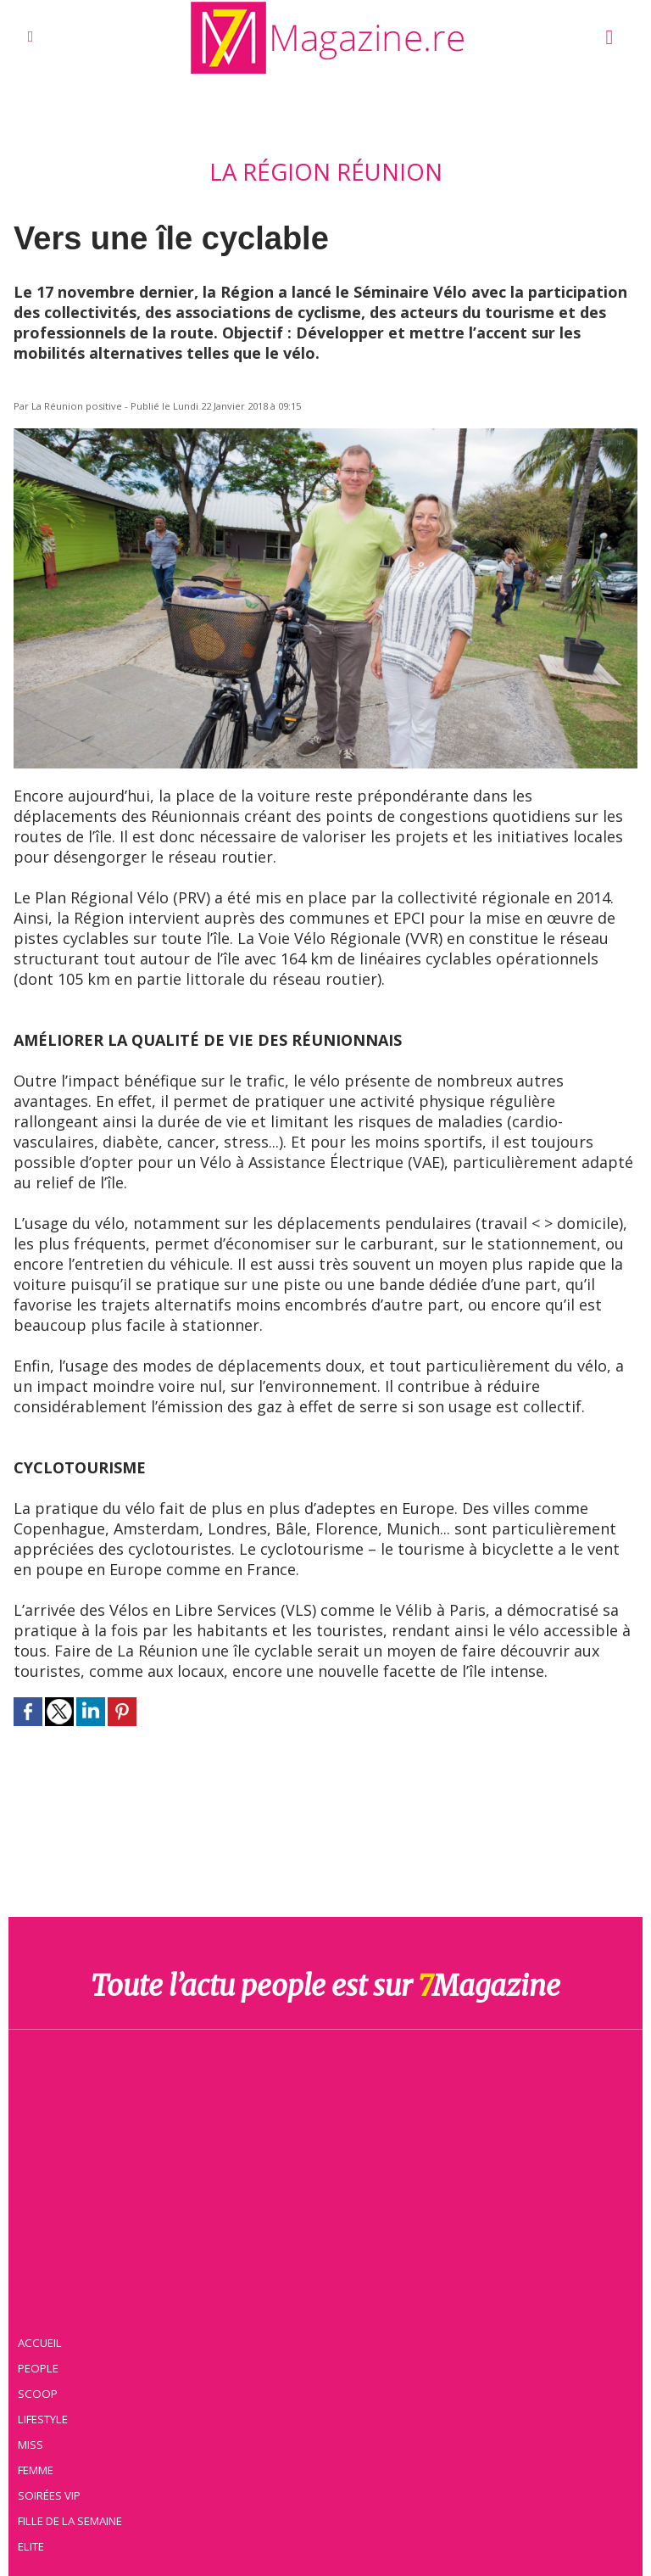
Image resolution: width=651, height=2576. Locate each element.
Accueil (41, 2342)
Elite (32, 2545)
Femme (36, 2469)
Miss (31, 2443)
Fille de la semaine (71, 2520)
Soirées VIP (50, 2494)
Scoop (38, 2392)
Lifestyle (44, 2418)
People (39, 2367)
